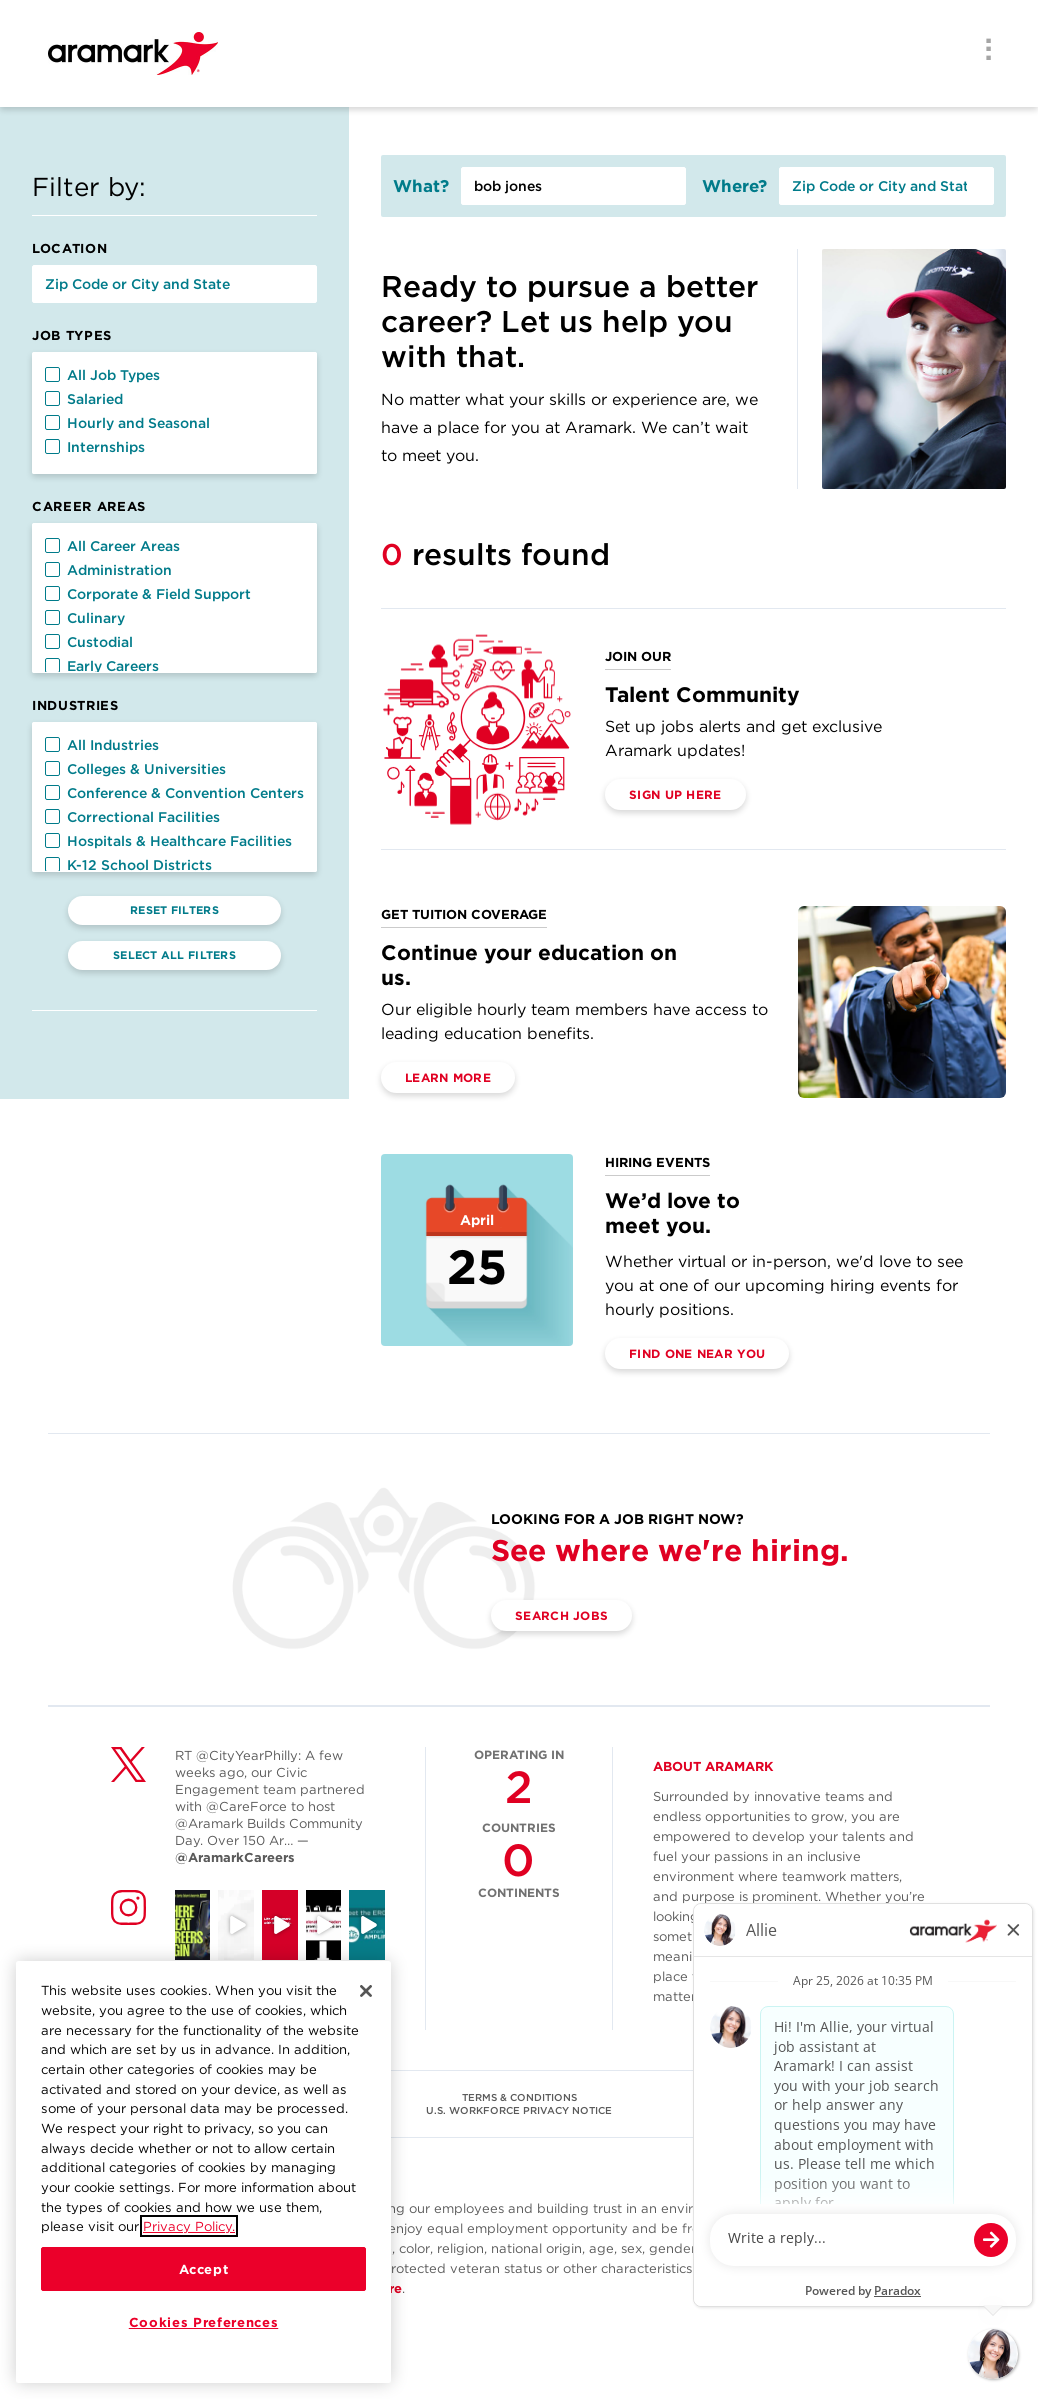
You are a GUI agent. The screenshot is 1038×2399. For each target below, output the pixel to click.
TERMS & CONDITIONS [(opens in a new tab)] (519, 2097)
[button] (52, 374)
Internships (95, 447)
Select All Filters (174, 955)
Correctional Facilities (132, 817)
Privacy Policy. (189, 2226)
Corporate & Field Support (148, 594)
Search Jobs (561, 1615)
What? (421, 186)
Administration (108, 570)
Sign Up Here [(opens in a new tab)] (675, 794)
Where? (734, 186)
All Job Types (102, 375)
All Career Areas (112, 546)
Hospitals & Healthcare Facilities (168, 841)
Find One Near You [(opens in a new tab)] (697, 1353)
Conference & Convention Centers (174, 793)
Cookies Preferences (203, 2322)
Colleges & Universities (135, 769)
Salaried (84, 399)
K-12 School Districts (128, 865)
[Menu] (982, 51)
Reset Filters (174, 910)
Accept (204, 2269)
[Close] (366, 1991)
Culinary (85, 618)
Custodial (89, 642)
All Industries (102, 745)
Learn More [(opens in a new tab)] (448, 1077)
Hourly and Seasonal (127, 423)
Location (69, 248)
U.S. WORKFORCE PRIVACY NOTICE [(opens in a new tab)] (519, 2110)
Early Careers (102, 666)
